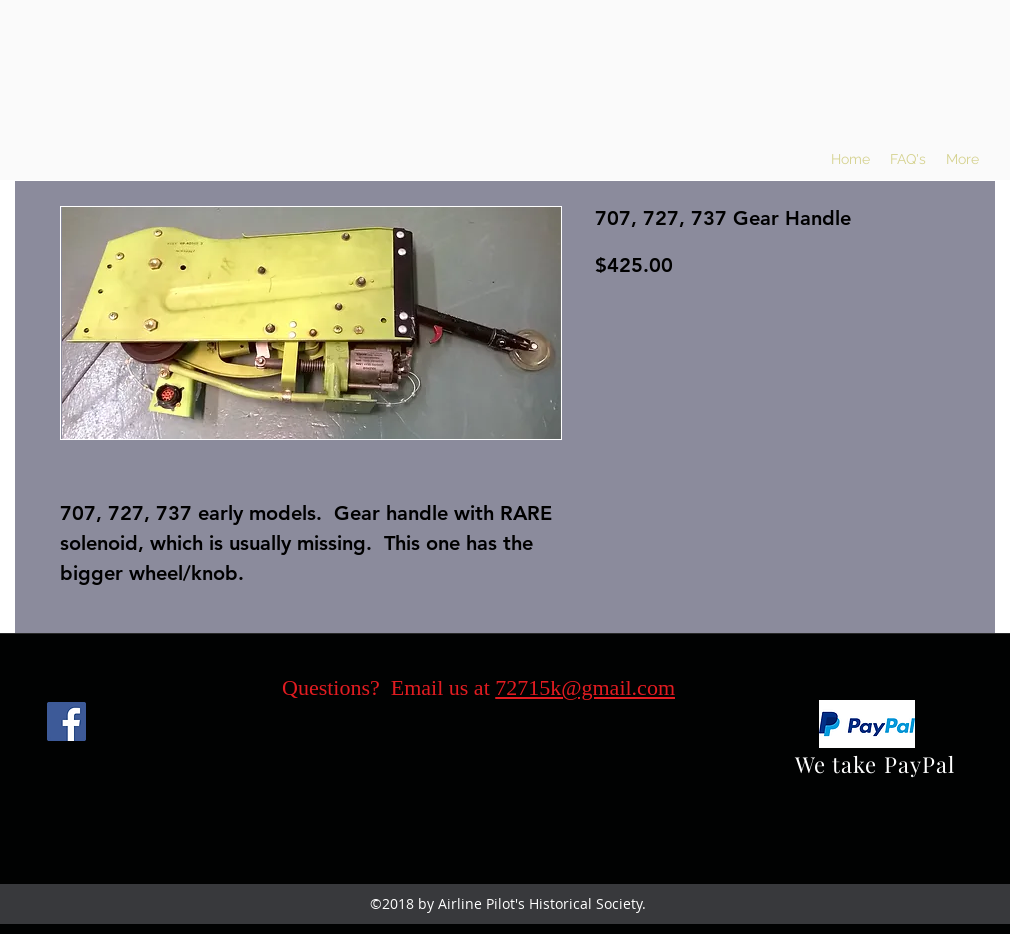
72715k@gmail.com (585, 687)
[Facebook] (66, 721)
